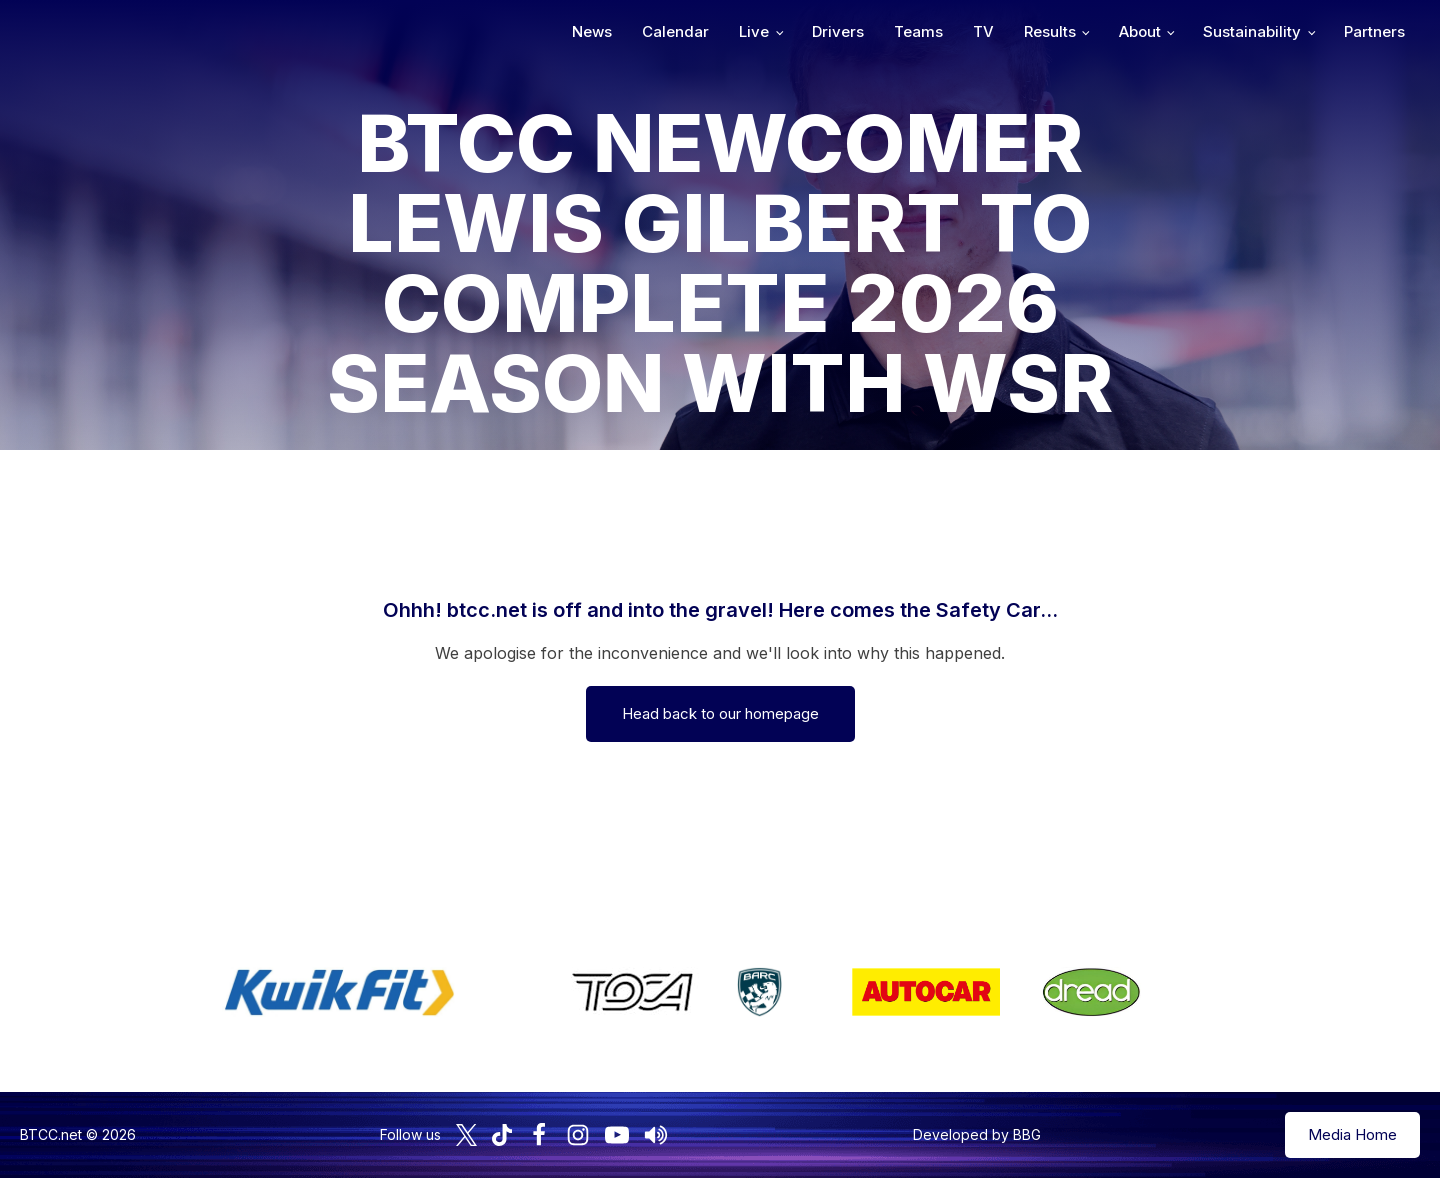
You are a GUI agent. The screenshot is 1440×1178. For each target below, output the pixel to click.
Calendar (675, 31)
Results (1050, 31)
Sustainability (1252, 31)
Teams (918, 31)
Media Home (1352, 1134)
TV (983, 31)
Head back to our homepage (720, 713)
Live (754, 31)
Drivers (838, 31)
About (1140, 31)
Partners (1374, 31)
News (592, 31)
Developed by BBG (977, 1134)
